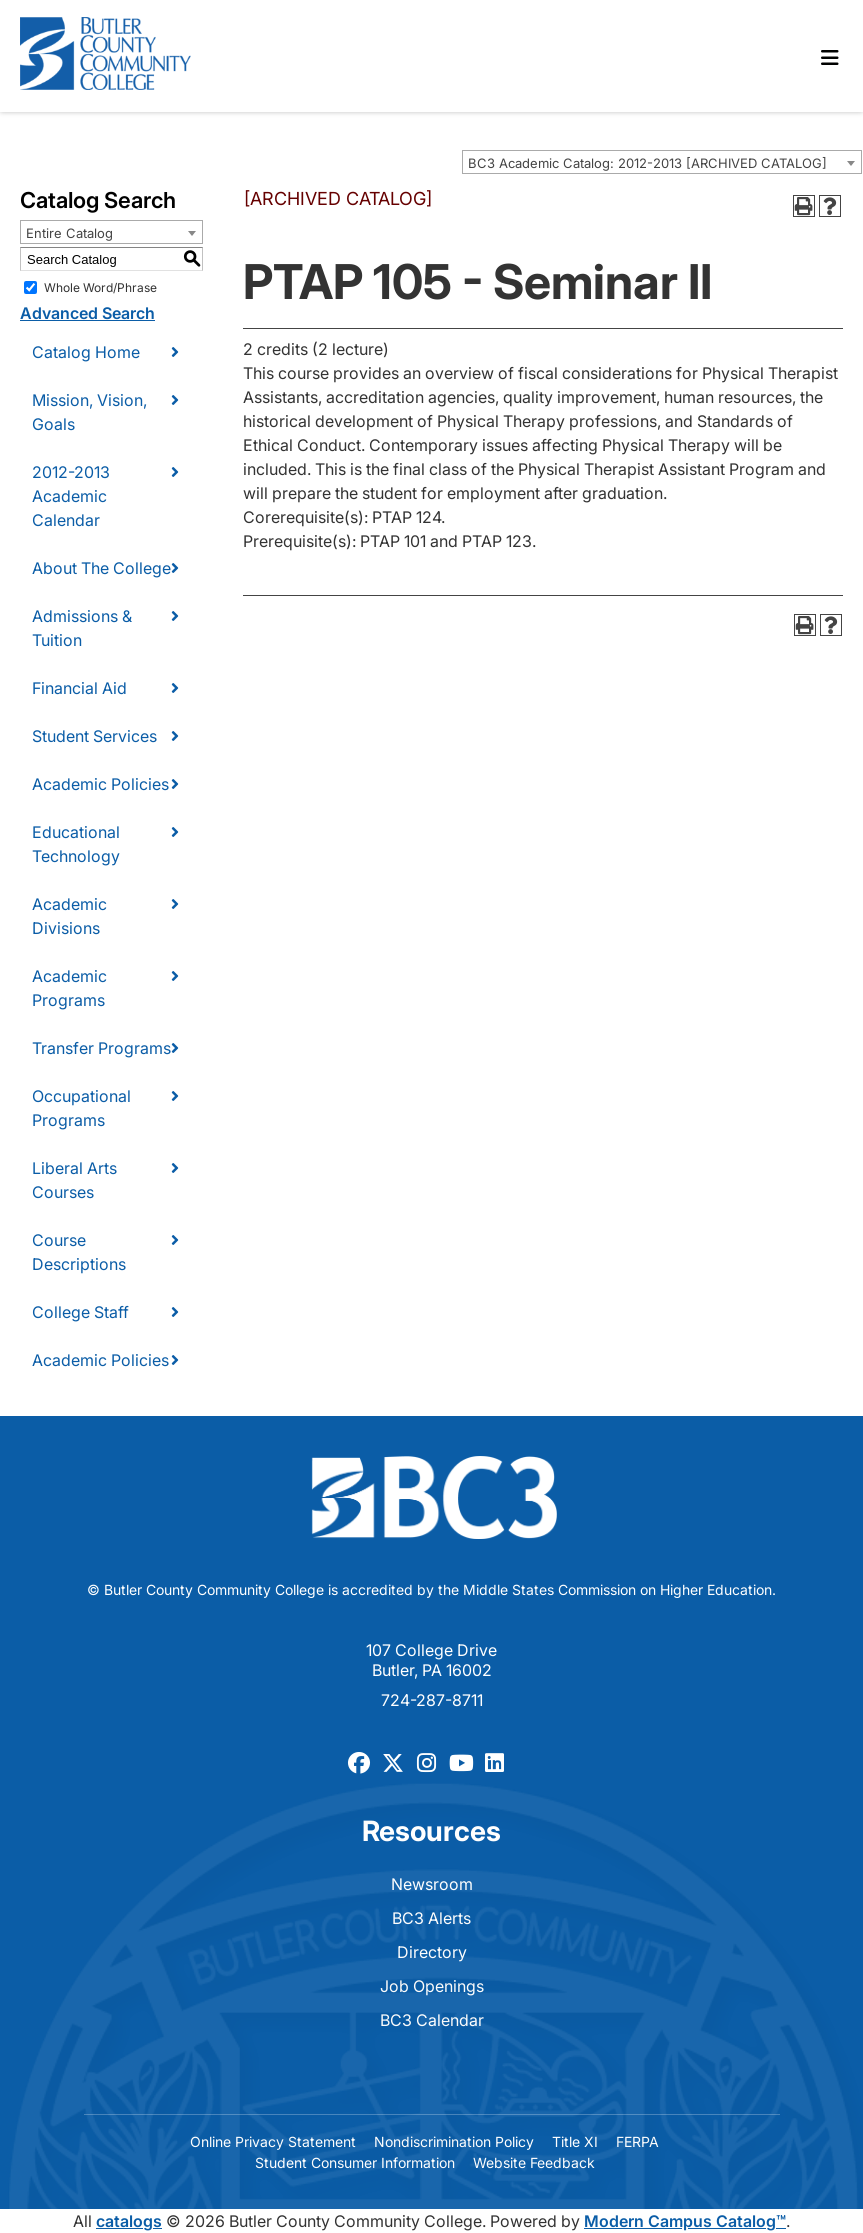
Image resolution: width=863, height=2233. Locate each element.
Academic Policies (100, 784)
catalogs (129, 2221)
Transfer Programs (101, 1048)
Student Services (94, 736)
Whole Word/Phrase (100, 287)
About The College (101, 568)
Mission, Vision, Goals (89, 412)
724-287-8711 (432, 1700)
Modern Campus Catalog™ (685, 2221)
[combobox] (662, 162)
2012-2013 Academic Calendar (71, 496)
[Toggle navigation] (830, 58)
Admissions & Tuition (82, 628)
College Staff (80, 1312)
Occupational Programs (81, 1108)
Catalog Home (86, 352)
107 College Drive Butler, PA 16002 (431, 1660)
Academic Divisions (69, 916)
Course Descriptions (79, 1252)
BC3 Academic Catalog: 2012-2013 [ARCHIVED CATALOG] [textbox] (647, 163)
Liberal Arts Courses (74, 1180)
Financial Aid (79, 688)
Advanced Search (87, 313)
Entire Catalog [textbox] (69, 233)
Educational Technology (76, 844)
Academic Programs (69, 988)
